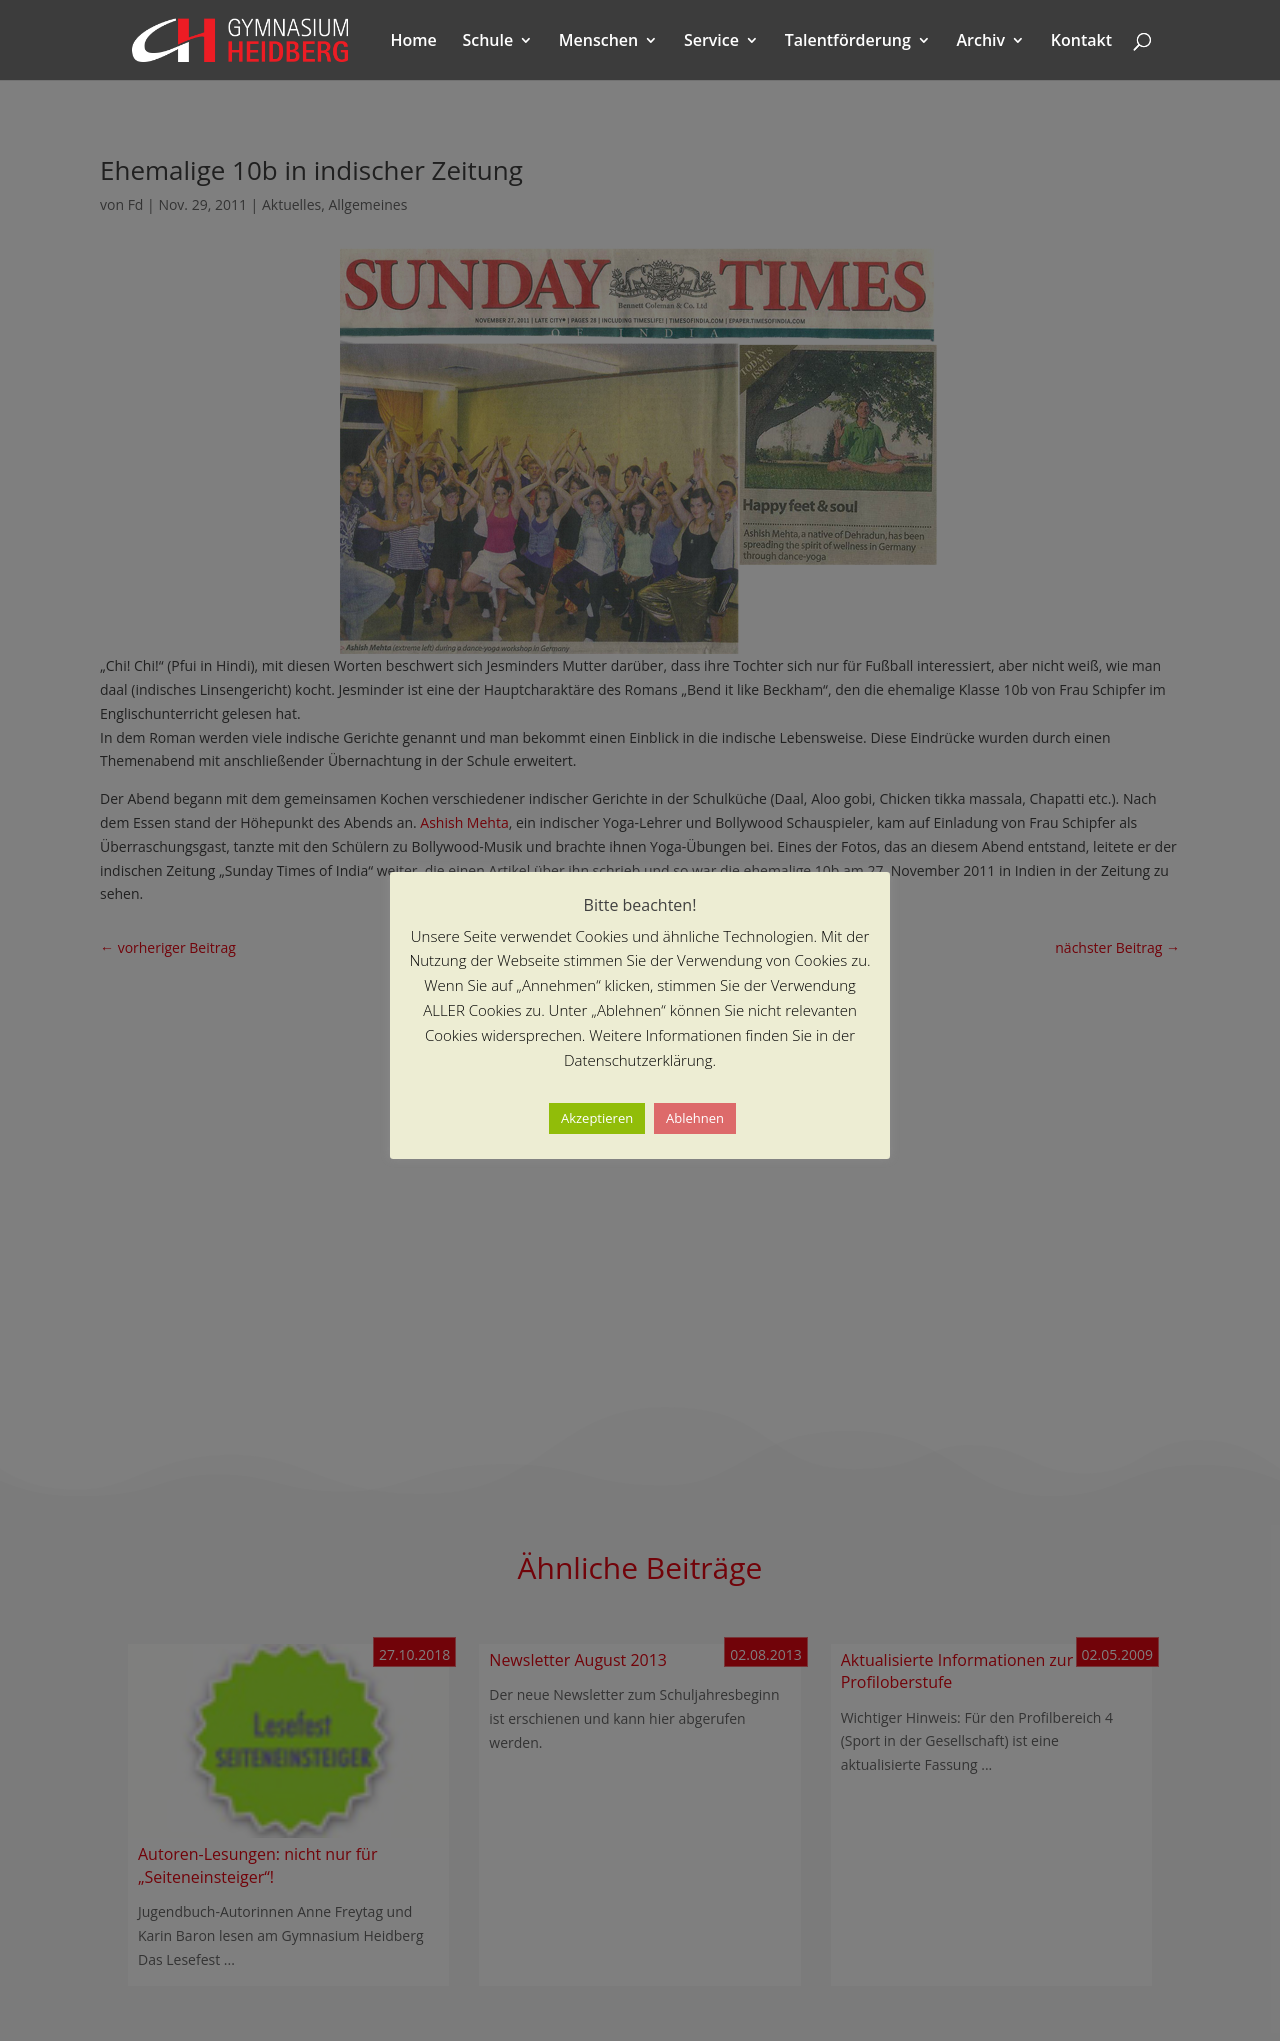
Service (711, 42)
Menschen (598, 42)
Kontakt (1081, 42)
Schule (487, 42)
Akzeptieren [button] (597, 1118)
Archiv (981, 42)
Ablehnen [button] (695, 1118)
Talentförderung (848, 42)
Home (414, 42)
